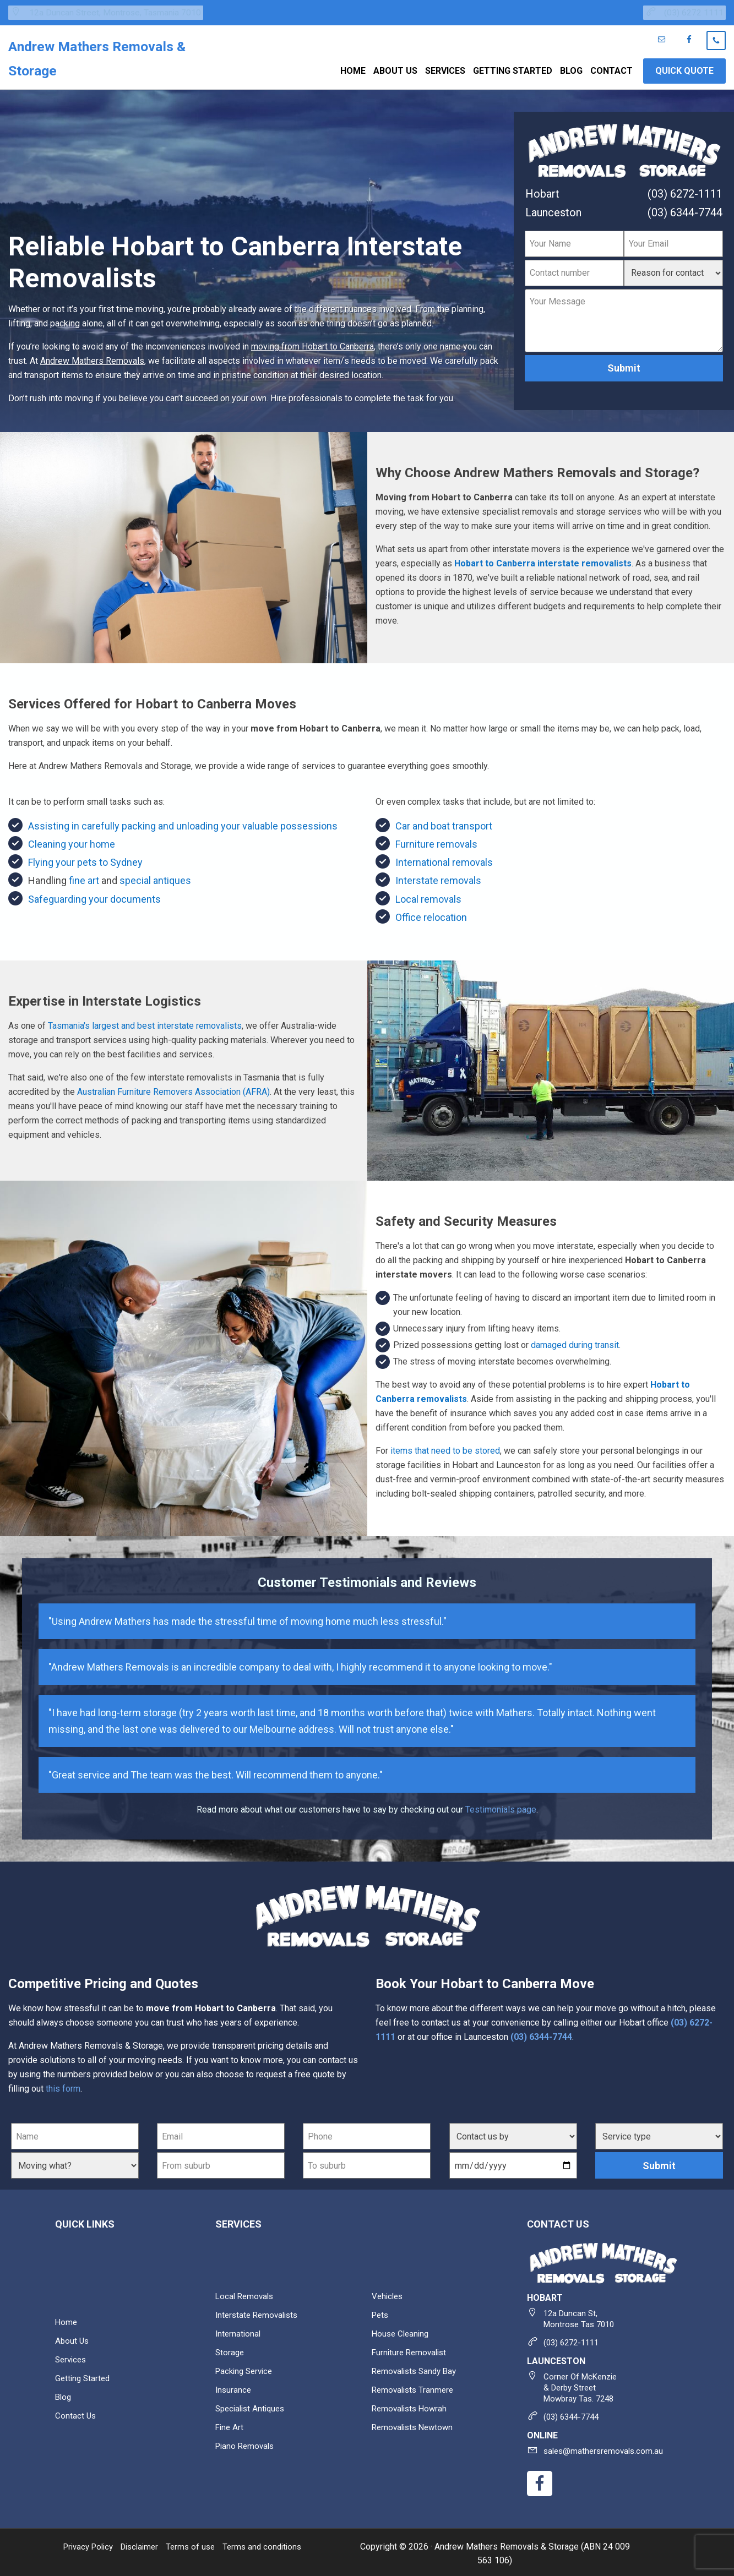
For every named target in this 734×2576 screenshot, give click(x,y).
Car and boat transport (443, 823)
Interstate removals (438, 878)
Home (66, 2320)
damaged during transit (575, 1342)
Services (72, 2357)
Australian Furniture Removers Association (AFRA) (173, 1089)
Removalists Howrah (412, 2406)
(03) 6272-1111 (685, 191)
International (239, 2331)
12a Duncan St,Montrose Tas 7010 (581, 2316)
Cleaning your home (71, 841)
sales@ (605, 2448)
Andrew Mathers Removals (92, 358)
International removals (444, 860)
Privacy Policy (90, 2544)
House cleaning (402, 2331)
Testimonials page (500, 1807)
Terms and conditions (275, 2544)
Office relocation (431, 914)
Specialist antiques (252, 2406)
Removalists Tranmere (415, 2387)
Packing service (246, 2369)
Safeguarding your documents (94, 896)
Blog (64, 2394)
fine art (84, 878)
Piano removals (246, 2443)
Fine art (230, 2425)
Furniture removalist (411, 2350)
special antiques (155, 878)
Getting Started (84, 2376)
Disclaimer (146, 2544)
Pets (381, 2312)
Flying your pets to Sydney (85, 860)
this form (63, 2086)
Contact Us (76, 2413)
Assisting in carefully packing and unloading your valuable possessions (183, 823)
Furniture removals (436, 841)
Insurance (234, 2387)
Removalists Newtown (415, 2425)
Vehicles (388, 2294)
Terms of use (200, 2544)
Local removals (428, 896)
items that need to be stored (445, 1448)
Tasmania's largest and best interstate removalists (145, 1023)
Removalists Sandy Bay (417, 2369)
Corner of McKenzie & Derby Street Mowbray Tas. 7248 (582, 2385)
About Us (72, 2338)
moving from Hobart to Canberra (312, 344)
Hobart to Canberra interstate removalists (543, 560)
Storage (230, 2350)
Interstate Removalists (259, 2312)
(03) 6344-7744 (685, 210)
